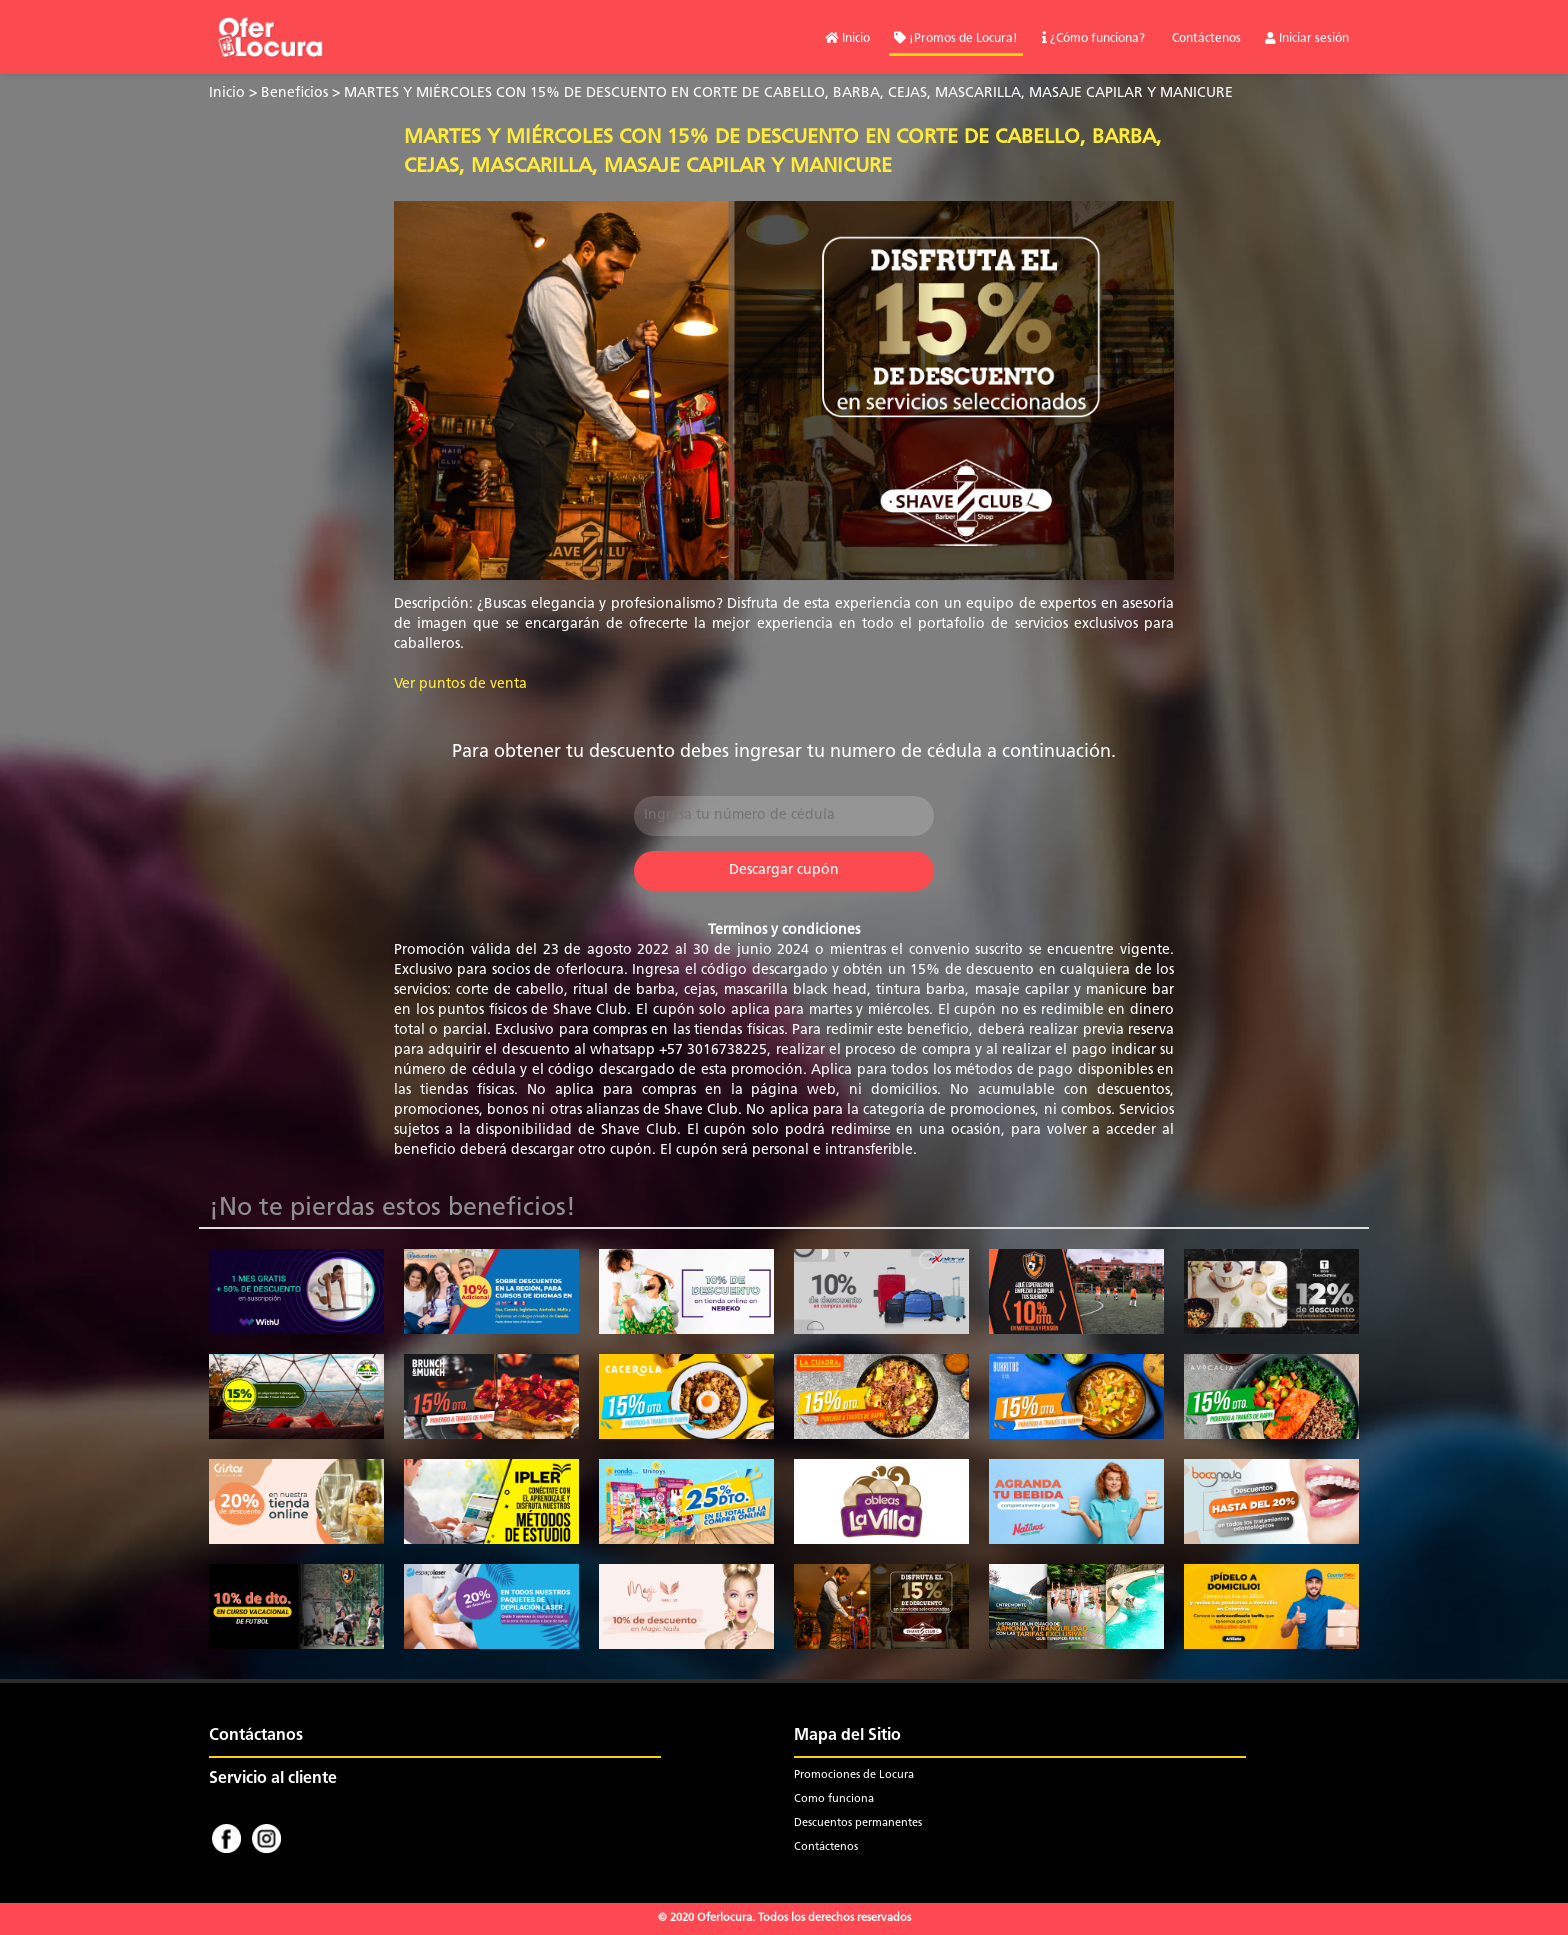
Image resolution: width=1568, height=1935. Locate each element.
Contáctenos (1205, 39)
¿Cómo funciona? (1093, 39)
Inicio (847, 39)
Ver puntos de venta (460, 684)
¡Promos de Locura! (956, 39)
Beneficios (294, 93)
